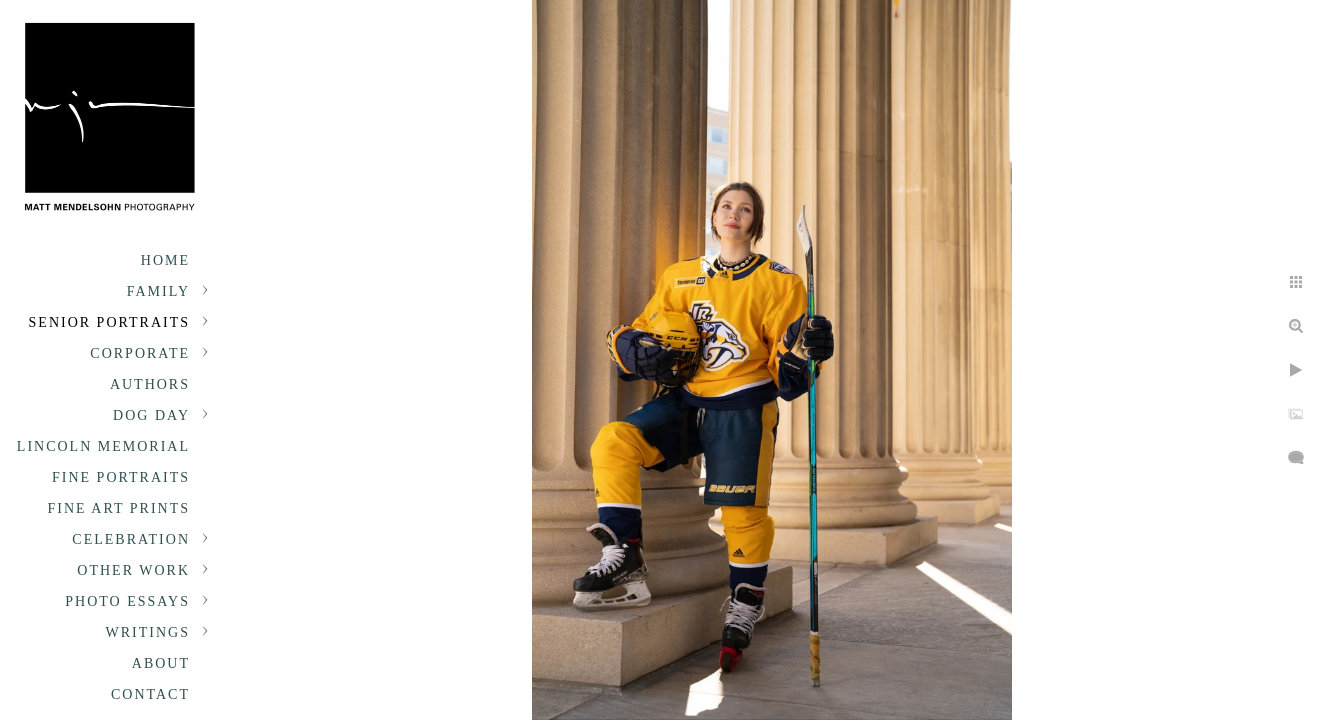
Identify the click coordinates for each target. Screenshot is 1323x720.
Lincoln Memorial (103, 446)
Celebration (131, 539)
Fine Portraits (121, 477)
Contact (150, 694)
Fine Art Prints (119, 508)
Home (165, 260)
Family (158, 291)
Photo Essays (127, 601)
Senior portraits (109, 322)
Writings (148, 632)
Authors (150, 384)
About (161, 663)
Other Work (133, 570)
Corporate (140, 353)
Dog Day (151, 415)
